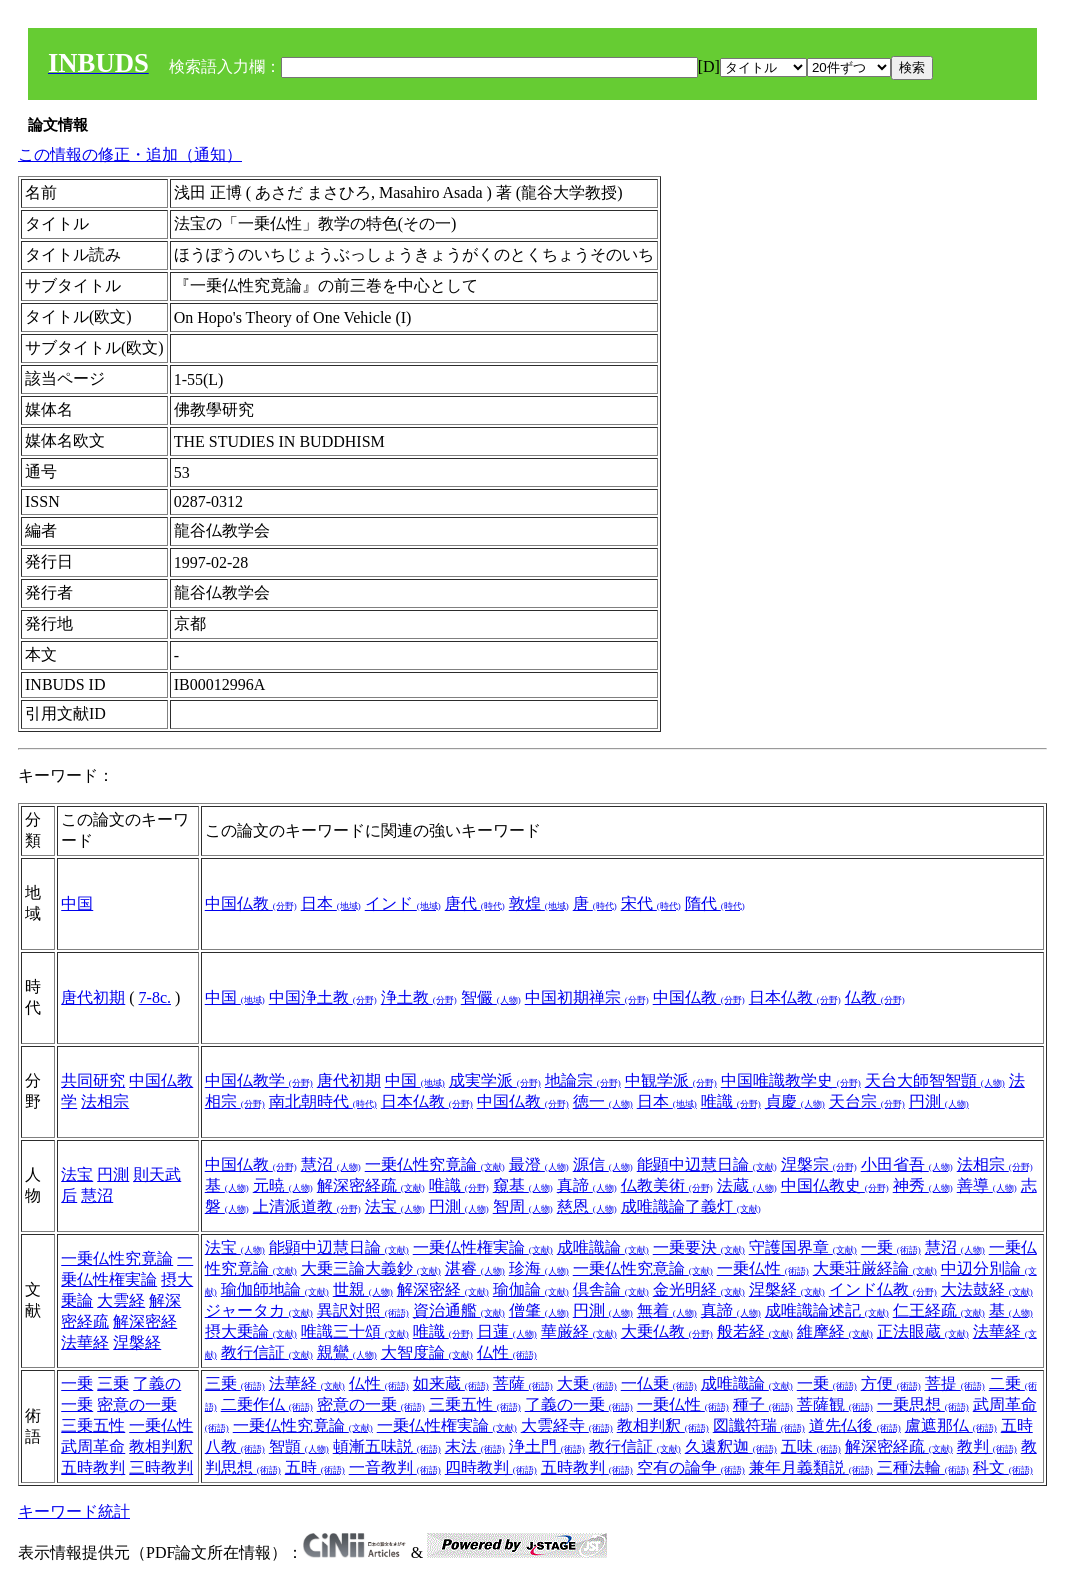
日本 (331, 903)
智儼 (491, 997)
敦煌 (539, 903)
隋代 (715, 903)
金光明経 (699, 1289)
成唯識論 (603, 1247)
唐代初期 (93, 997)
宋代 (651, 903)
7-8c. (155, 997)
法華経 (85, 1342)
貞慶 (795, 1101)
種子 (763, 1404)
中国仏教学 (259, 1080)
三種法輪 (923, 1467)
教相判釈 (161, 1446)
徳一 (603, 1101)
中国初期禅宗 (587, 997)
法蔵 (747, 1185)
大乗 (587, 1383)
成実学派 (495, 1080)
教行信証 (267, 1352)
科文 (1003, 1467)
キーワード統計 (74, 1511)
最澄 (539, 1164)
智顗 (299, 1446)
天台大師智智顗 (935, 1080)
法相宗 (105, 1101)
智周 (523, 1206)
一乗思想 (923, 1404)
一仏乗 (659, 1383)
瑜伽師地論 (275, 1289)
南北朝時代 (323, 1101)
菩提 (955, 1383)
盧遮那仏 (951, 1425)
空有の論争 (691, 1467)
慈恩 (587, 1206)
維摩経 (835, 1331)
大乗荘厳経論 (875, 1268)
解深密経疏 (371, 1185)
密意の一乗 (137, 1404)
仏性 (507, 1352)
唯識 (731, 1101)
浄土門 (547, 1446)
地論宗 (583, 1080)
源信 (603, 1164)
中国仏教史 (835, 1185)
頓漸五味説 (387, 1446)
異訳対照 (363, 1310)
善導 (987, 1185)
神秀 (923, 1185)
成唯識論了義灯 (691, 1206)
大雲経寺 (567, 1425)
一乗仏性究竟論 (435, 1164)
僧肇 (539, 1310)
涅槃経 (137, 1342)
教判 (987, 1446)
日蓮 (507, 1331)
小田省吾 (907, 1164)
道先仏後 (855, 1425)
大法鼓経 (987, 1289)
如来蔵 (451, 1383)
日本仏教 (795, 997)
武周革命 (93, 1446)
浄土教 (419, 997)
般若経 (755, 1331)
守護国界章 (803, 1247)
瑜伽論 (531, 1289)
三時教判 (161, 1467)
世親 (363, 1289)
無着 (667, 1310)
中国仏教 (251, 903)
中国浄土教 (323, 997)
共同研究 (93, 1080)
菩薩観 (835, 1404)
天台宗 (867, 1101)
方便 (891, 1383)
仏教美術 (667, 1185)
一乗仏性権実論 (483, 1247)
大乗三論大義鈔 (371, 1268)
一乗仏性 (763, 1268)
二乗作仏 (267, 1404)
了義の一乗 (579, 1404)
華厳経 (579, 1331)
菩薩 (523, 1383)
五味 (811, 1446)
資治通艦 (459, 1310)
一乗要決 (699, 1247)
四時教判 (491, 1467)
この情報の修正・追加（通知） (130, 154)
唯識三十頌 (355, 1331)
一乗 (891, 1247)
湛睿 (475, 1268)
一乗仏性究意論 (643, 1268)
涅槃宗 (819, 1164)
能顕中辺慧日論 (707, 1164)
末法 (475, 1446)
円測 (939, 1101)
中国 (77, 903)
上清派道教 (307, 1206)
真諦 (587, 1185)
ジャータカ (259, 1310)
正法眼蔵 (923, 1331)
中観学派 (671, 1080)
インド (403, 903)
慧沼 (97, 1195)
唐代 (475, 903)
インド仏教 (883, 1289)
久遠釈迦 (731, 1446)
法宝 (77, 1174)
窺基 (523, 1185)
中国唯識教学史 (791, 1080)
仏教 (875, 997)
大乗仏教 (667, 1331)
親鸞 (347, 1352)
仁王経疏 (939, 1310)
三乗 (113, 1383)
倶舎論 (611, 1289)
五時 (315, 1467)
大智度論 (427, 1352)
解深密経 (145, 1321)
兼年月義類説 (811, 1467)
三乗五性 (93, 1425)
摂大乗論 (251, 1331)
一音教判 (395, 1467)
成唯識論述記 (827, 1310)
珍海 (539, 1268)
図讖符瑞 (759, 1425)
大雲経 (121, 1300)
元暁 (283, 1185)
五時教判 (93, 1467)
